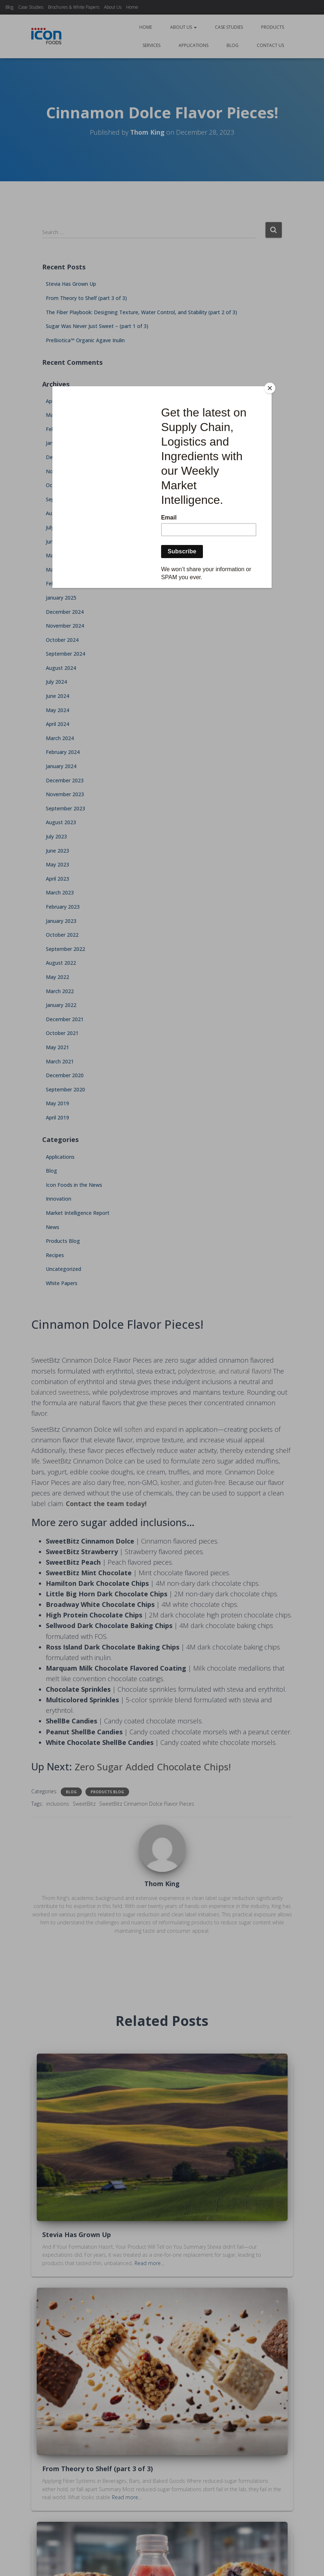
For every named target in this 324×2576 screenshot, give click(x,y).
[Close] (269, 388)
